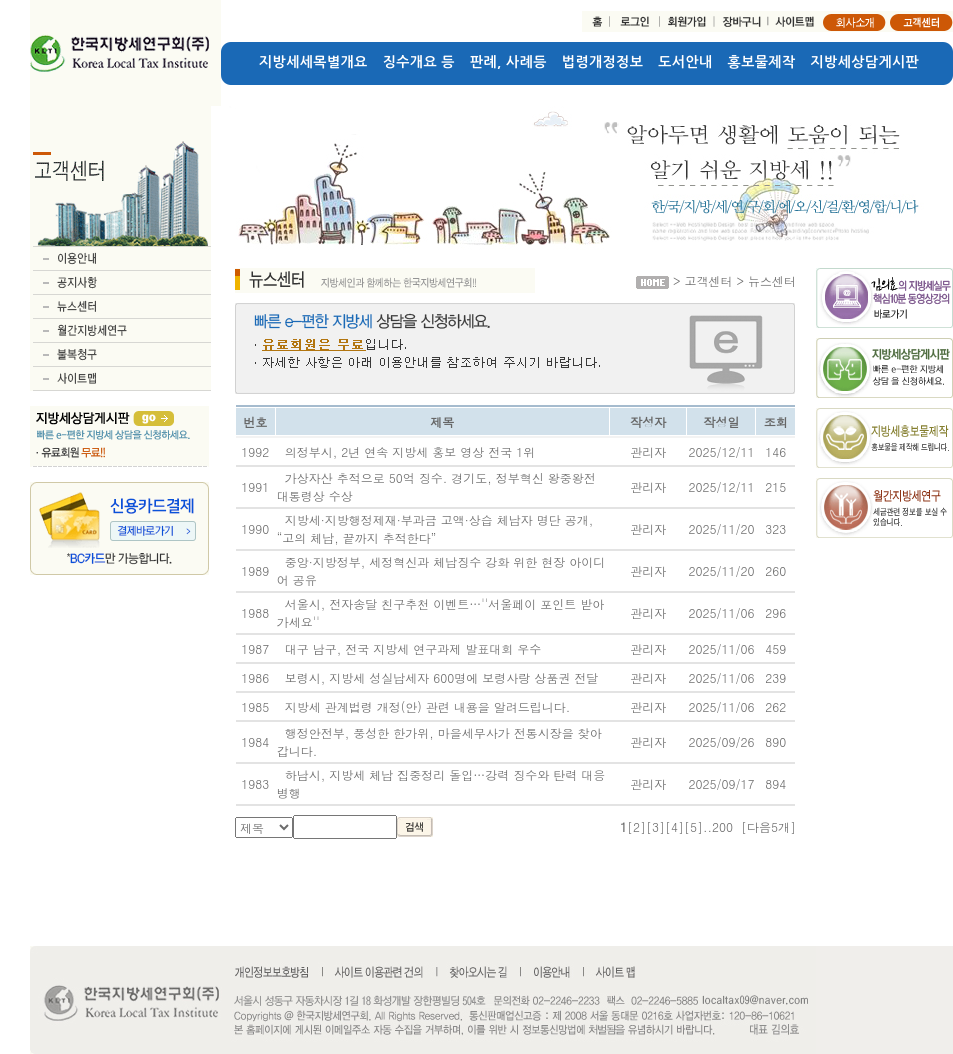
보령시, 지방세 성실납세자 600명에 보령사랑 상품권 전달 (442, 677)
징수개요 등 (419, 62)
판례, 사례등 (508, 62)
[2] (636, 826)
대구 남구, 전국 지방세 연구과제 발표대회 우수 (413, 648)
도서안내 (685, 62)
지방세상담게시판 (865, 62)
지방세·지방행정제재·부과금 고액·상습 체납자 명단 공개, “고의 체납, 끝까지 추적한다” (435, 528)
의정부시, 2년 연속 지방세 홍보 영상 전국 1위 (410, 451)
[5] (693, 826)
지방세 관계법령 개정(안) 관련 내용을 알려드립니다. (428, 706)
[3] (655, 826)
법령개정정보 (602, 62)
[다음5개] (768, 826)
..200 (718, 826)
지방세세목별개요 (313, 62)
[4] (674, 826)
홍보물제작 (762, 62)
